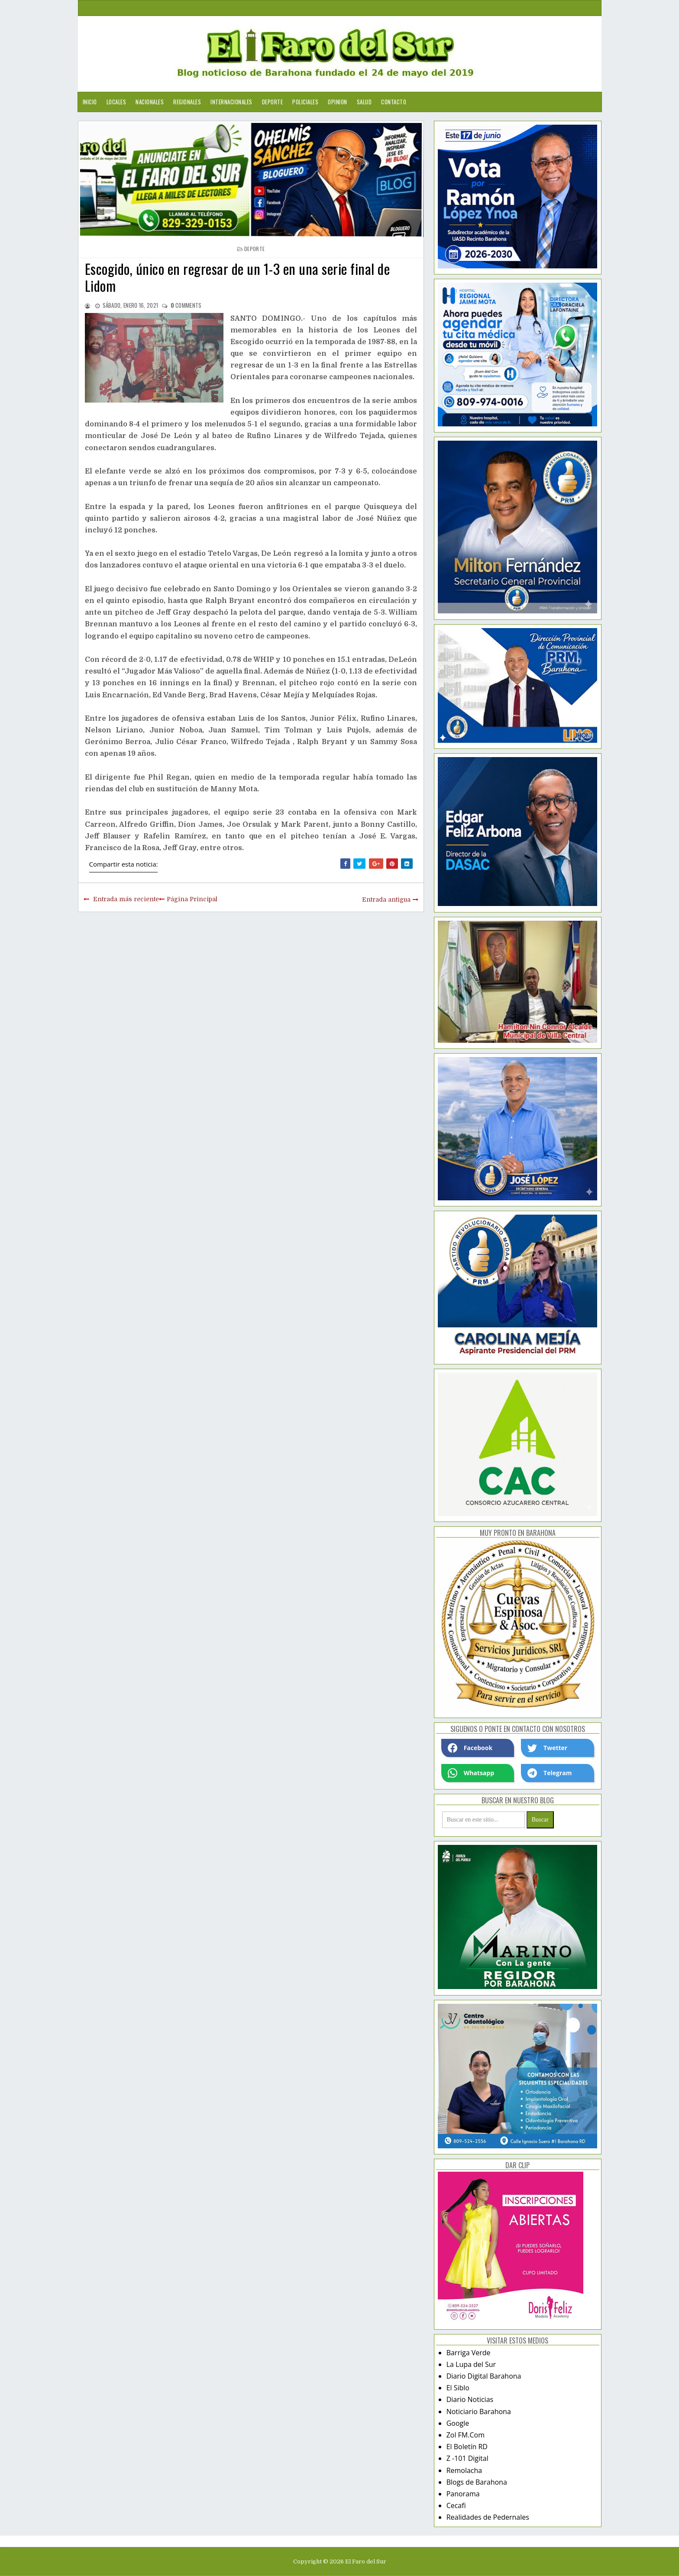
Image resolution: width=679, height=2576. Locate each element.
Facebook (470, 1748)
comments (186, 305)
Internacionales (231, 101)
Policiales (305, 101)
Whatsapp (471, 1773)
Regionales (187, 101)
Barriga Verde (468, 2352)
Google (457, 2423)
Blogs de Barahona (476, 2482)
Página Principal (192, 899)
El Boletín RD (467, 2446)
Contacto (393, 101)
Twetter (547, 1748)
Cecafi (456, 2505)
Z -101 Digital (467, 2458)
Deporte (272, 101)
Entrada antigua (386, 899)
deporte (254, 248)
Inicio (90, 101)
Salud (364, 101)
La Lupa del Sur (471, 2364)
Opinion (337, 101)
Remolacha (464, 2470)
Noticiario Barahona (478, 2411)
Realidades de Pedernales (487, 2517)
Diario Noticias (470, 2399)
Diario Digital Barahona (483, 2376)
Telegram (549, 1773)
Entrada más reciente (126, 899)
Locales (116, 101)
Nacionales (150, 101)
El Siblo (457, 2387)
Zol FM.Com (465, 2435)
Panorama (463, 2494)
